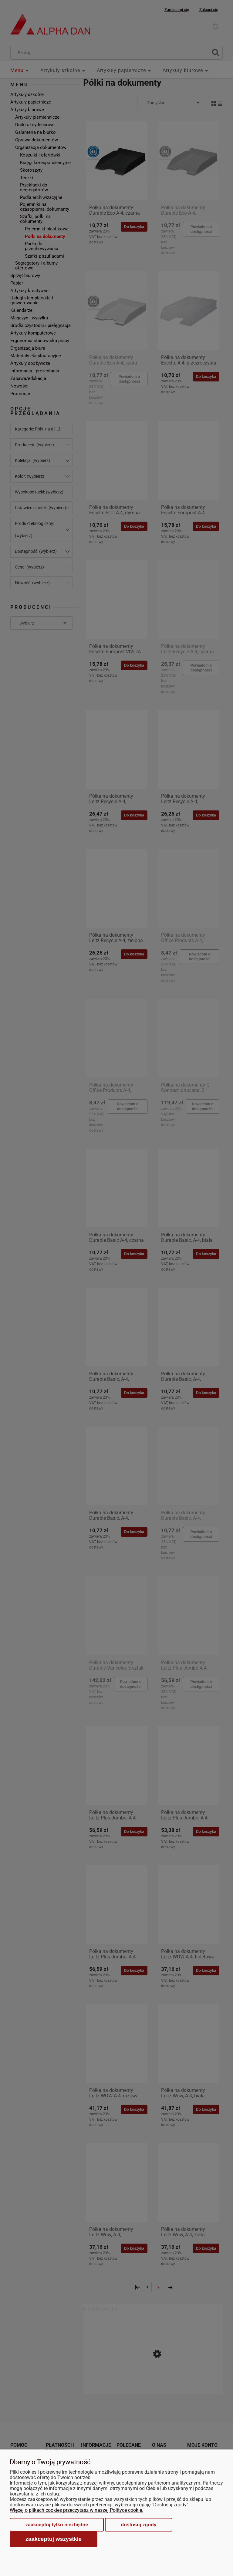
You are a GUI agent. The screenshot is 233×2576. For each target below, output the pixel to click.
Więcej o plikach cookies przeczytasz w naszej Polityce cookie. (76, 2510)
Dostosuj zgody (138, 2524)
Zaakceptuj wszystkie (53, 2539)
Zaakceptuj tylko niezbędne (56, 2524)
